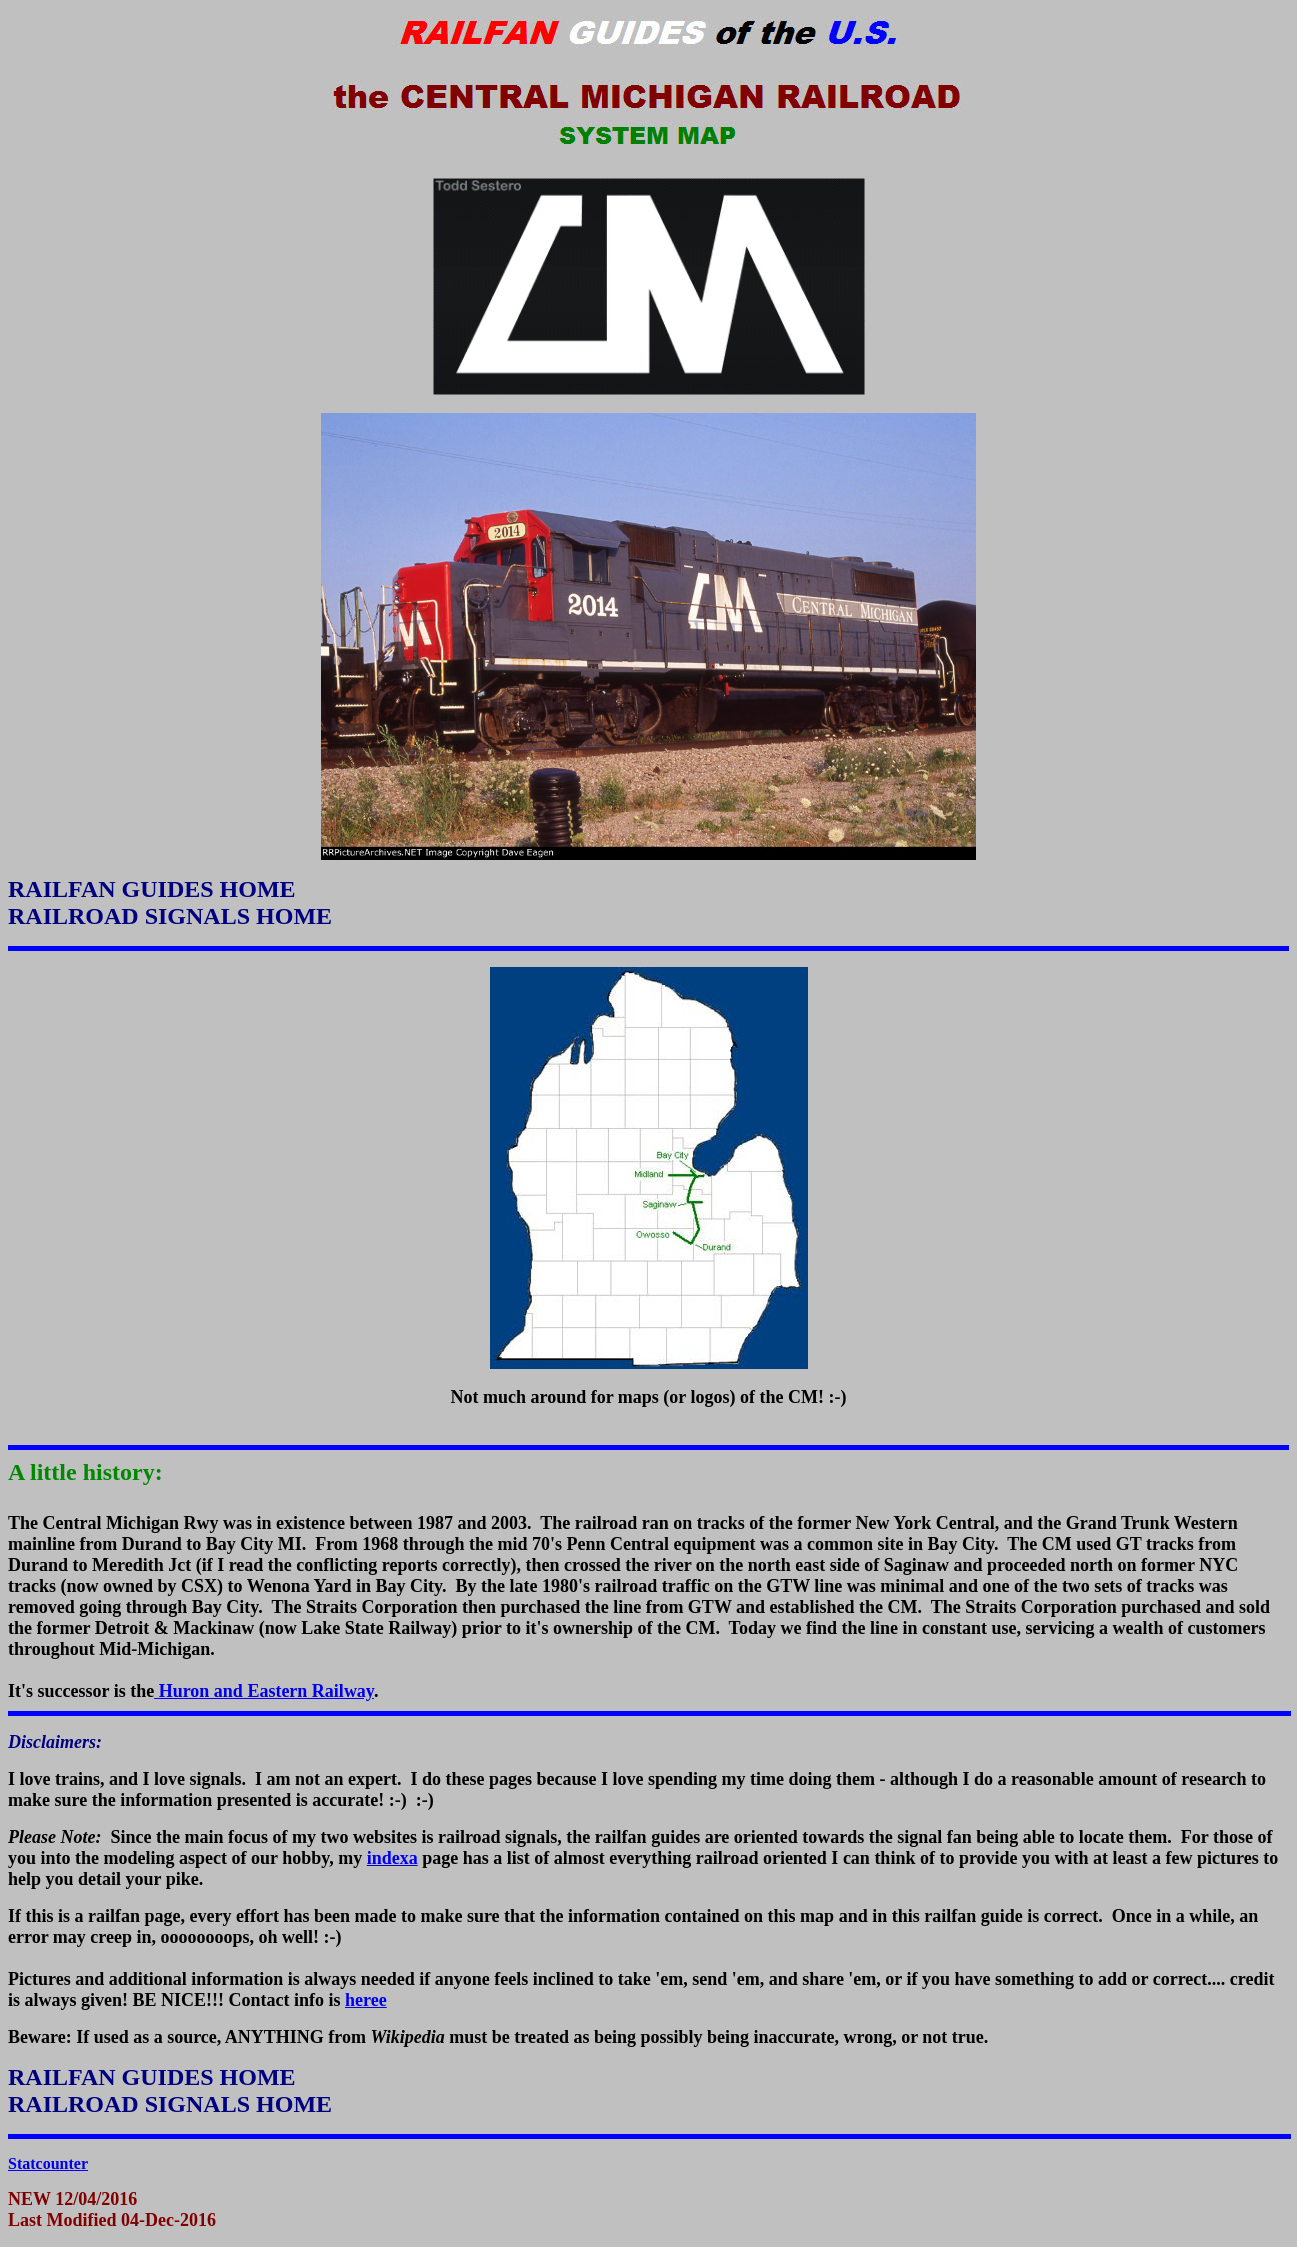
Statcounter (48, 2163)
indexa (392, 1858)
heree (366, 2000)
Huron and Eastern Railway (264, 1691)
